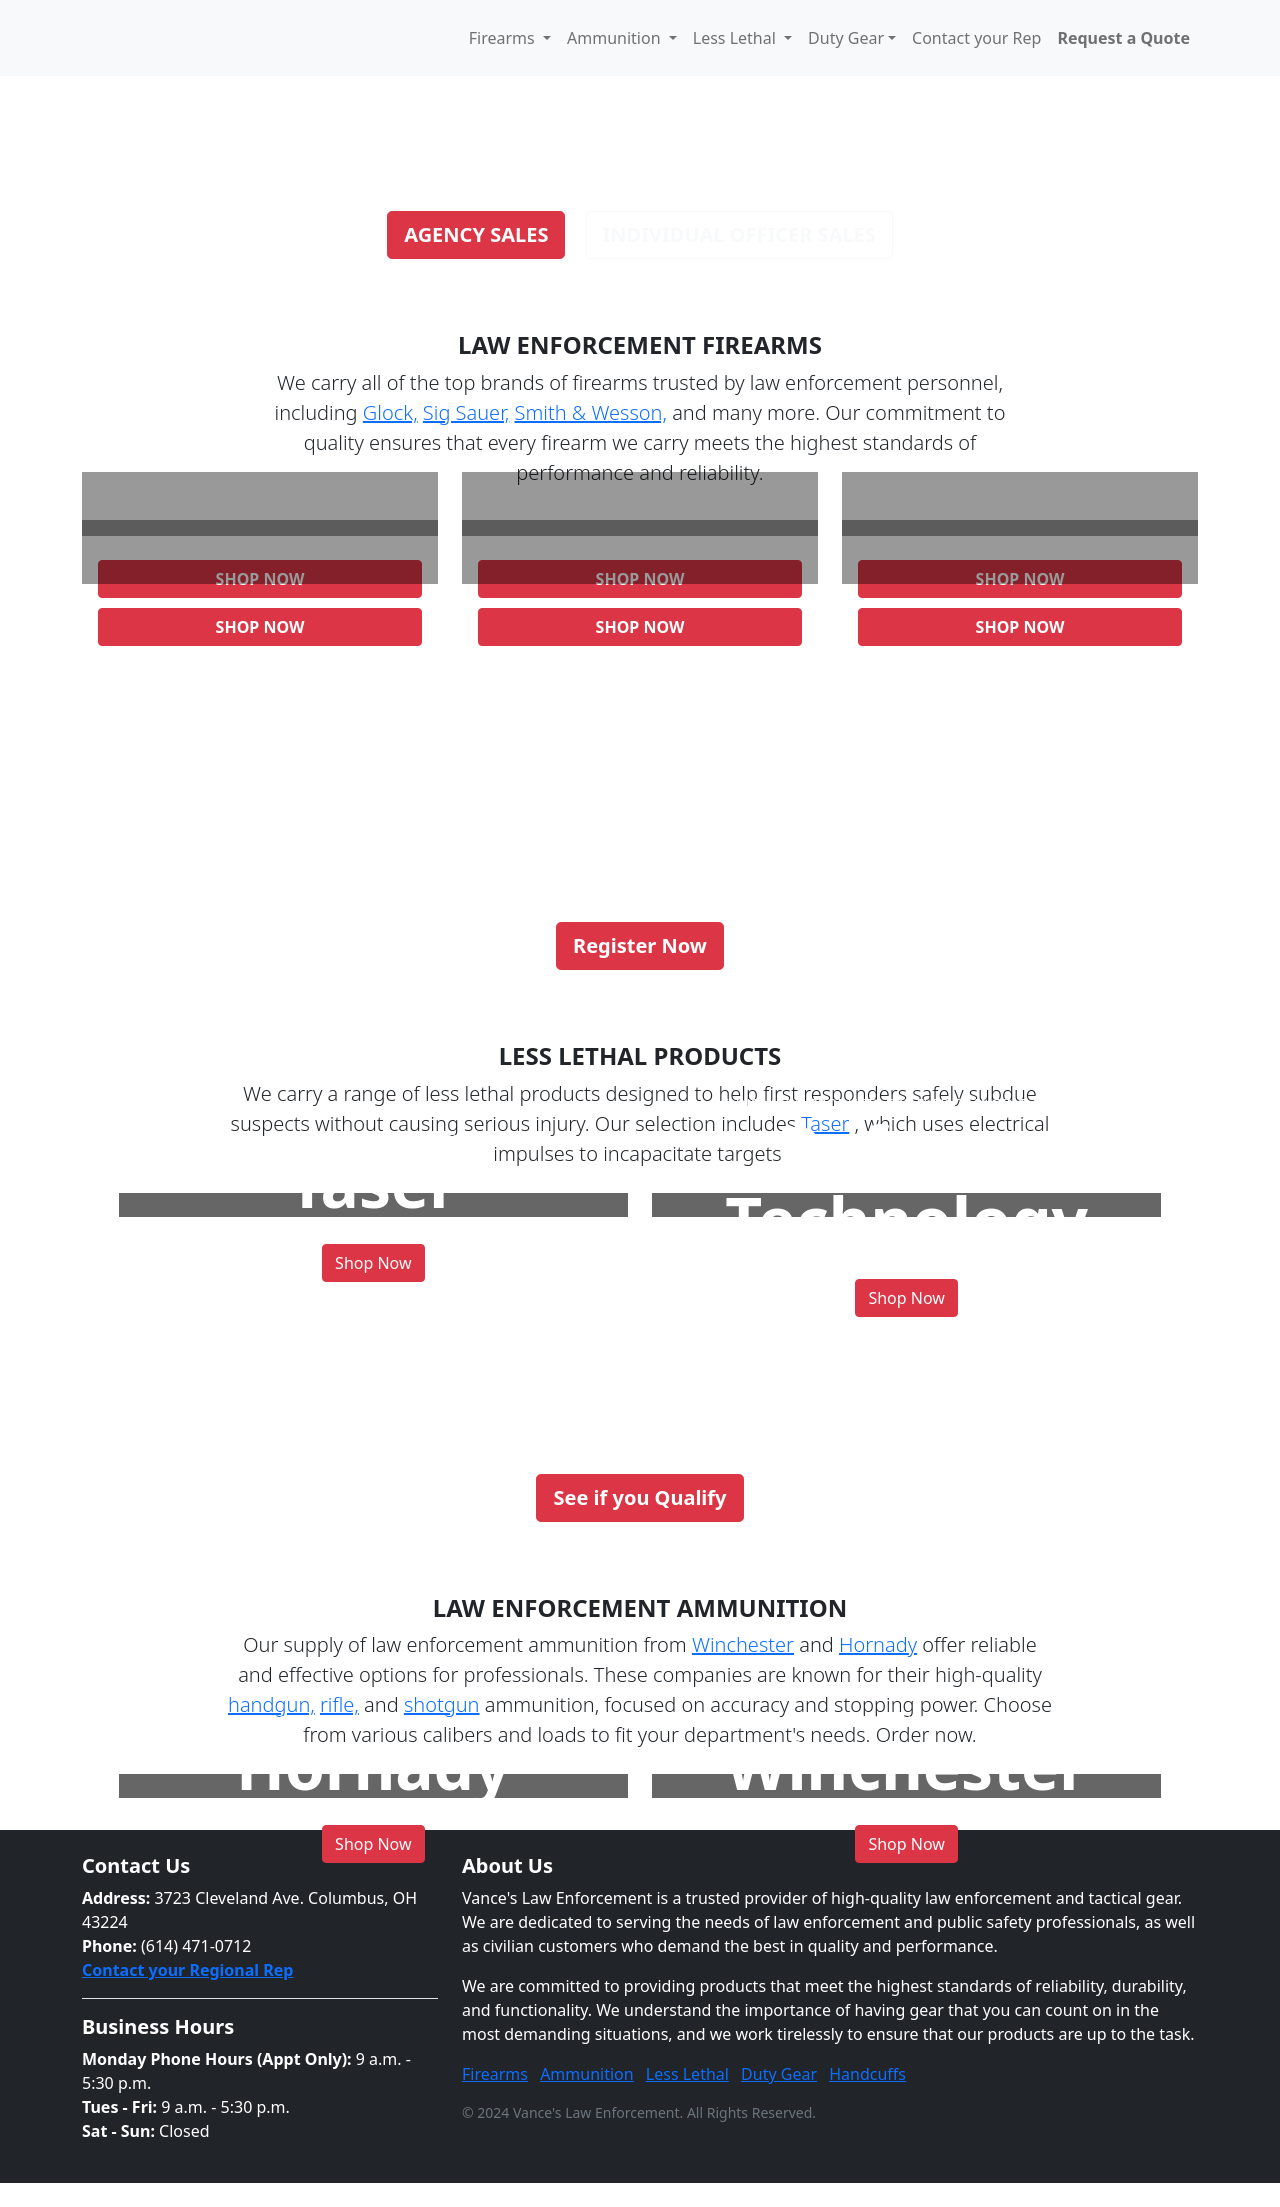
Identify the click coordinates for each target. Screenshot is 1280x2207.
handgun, (271, 1704)
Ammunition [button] (616, 38)
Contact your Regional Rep (187, 1970)
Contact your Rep (976, 38)
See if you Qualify (639, 1497)
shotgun (442, 1704)
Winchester (743, 1644)
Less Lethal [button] (736, 38)
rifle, (339, 1704)
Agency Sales (476, 234)
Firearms (495, 2074)
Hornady (878, 1644)
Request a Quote (1123, 38)
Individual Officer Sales (739, 234)
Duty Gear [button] (846, 38)
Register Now (640, 945)
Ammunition (587, 2074)
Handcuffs (867, 2074)
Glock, (390, 412)
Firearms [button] (504, 38)
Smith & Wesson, (591, 412)
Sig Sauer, (466, 412)
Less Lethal (687, 2074)
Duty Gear (779, 2074)
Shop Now (260, 627)
